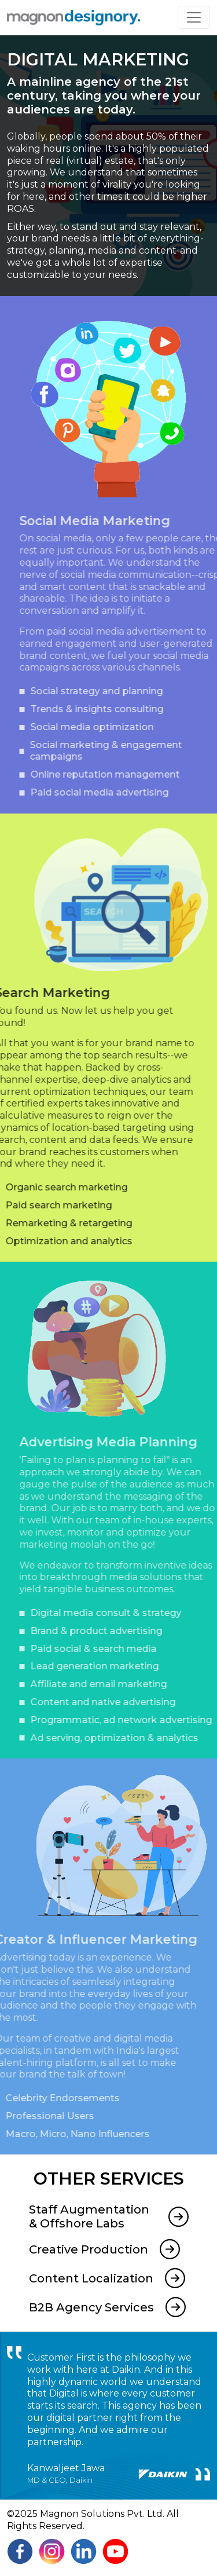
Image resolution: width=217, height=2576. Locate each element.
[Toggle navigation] (194, 17)
